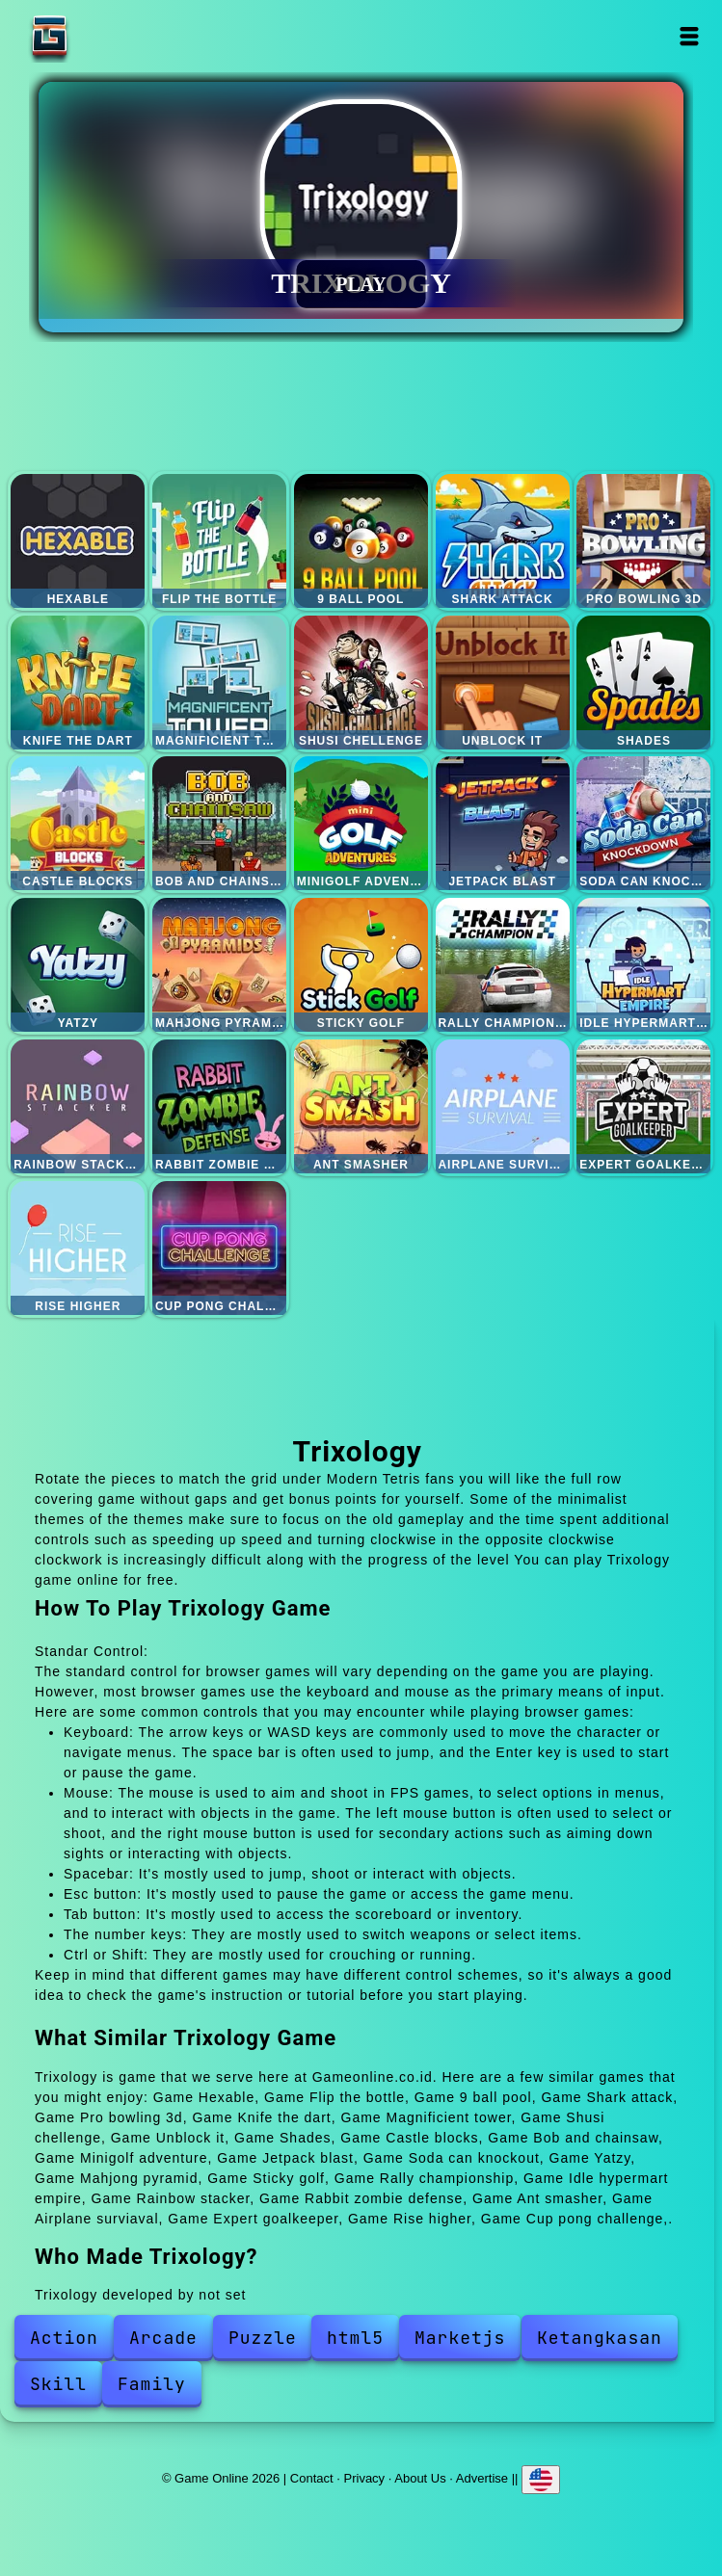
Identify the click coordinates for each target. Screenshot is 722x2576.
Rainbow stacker (78, 1106)
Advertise (482, 2478)
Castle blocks (78, 823)
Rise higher (78, 1248)
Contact (312, 2478)
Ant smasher (361, 1106)
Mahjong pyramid (219, 965)
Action (64, 2337)
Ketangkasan (599, 2337)
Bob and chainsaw (219, 823)
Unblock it (503, 682)
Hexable (78, 541)
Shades (643, 682)
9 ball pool (361, 541)
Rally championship (503, 965)
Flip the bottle (219, 541)
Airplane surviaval (503, 1106)
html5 (355, 2337)
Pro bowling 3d (643, 541)
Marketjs (459, 2337)
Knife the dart (78, 682)
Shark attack (503, 541)
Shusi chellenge (361, 682)
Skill (58, 2384)
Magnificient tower (219, 682)
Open (689, 36)
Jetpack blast (503, 823)
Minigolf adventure (361, 823)
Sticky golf (361, 965)
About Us (419, 2478)
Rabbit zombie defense (219, 1106)
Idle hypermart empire (643, 965)
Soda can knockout (643, 823)
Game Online (109, 36)
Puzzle (262, 2337)
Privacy (365, 2478)
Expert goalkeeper (643, 1106)
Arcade (163, 2337)
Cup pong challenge (219, 1248)
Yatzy (78, 965)
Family (152, 2384)
